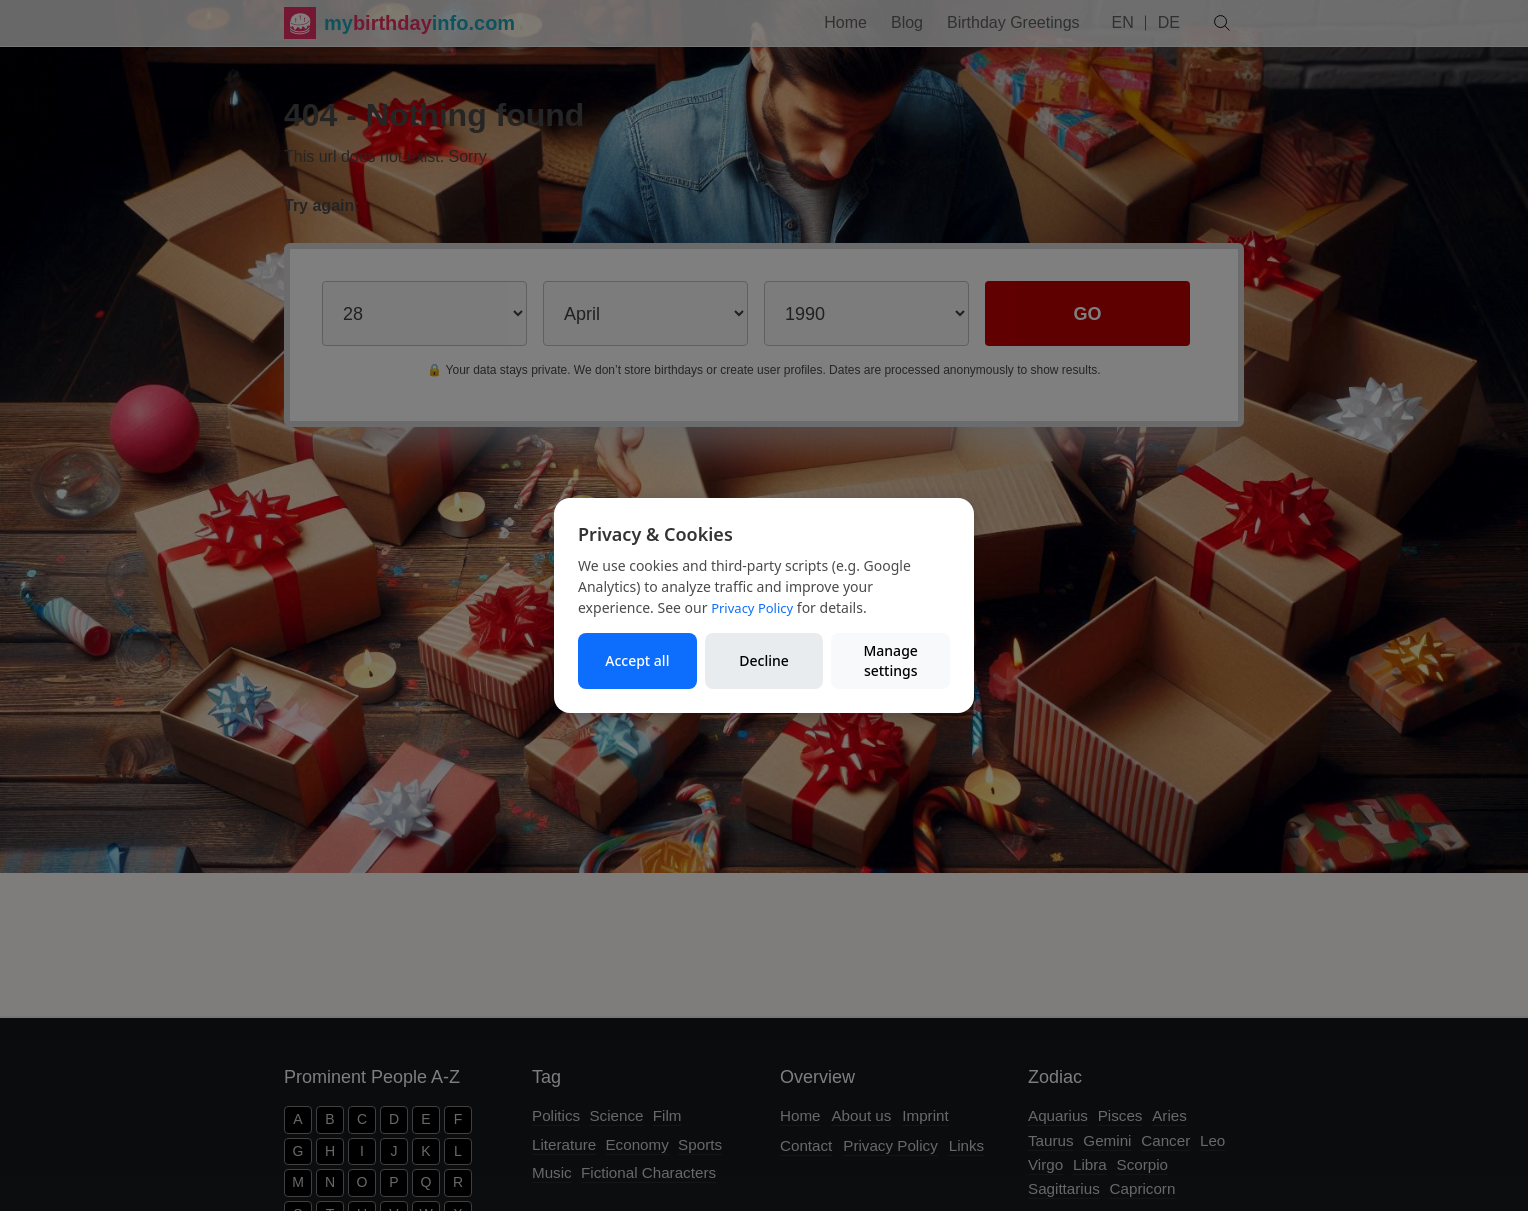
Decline (764, 660)
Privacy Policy (752, 608)
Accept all (637, 660)
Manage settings (890, 660)
